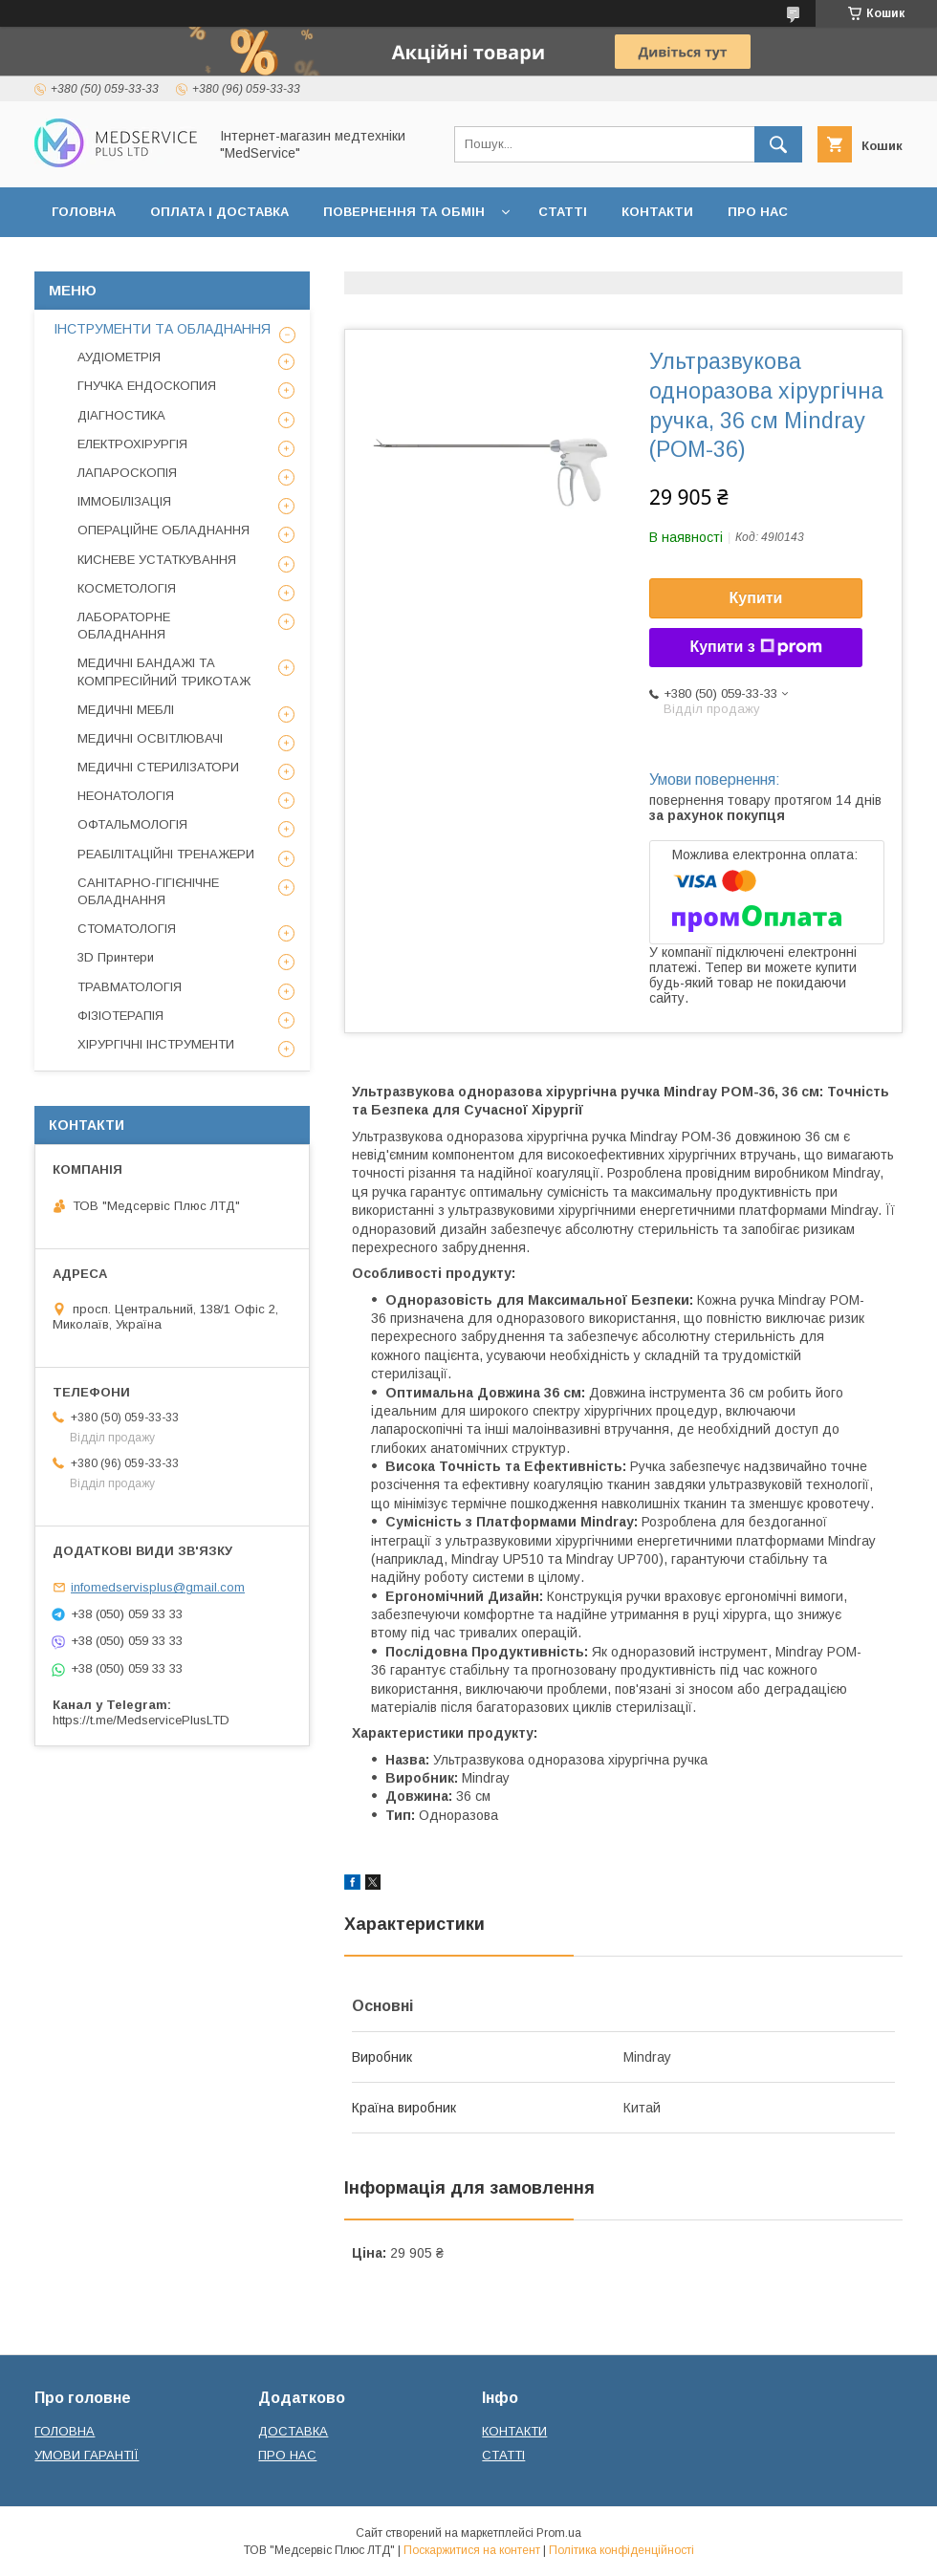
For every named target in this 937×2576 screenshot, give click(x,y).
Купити (756, 598)
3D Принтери (115, 957)
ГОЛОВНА (84, 212)
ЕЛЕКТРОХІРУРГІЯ (132, 444)
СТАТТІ (562, 212)
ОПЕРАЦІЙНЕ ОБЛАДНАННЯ (163, 530)
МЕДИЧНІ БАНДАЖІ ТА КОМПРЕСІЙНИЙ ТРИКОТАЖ (164, 671)
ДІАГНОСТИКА (121, 415)
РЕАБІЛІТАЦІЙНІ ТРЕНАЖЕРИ (165, 854)
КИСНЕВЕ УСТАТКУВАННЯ (156, 559)
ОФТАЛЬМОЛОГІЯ (132, 824)
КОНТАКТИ (657, 212)
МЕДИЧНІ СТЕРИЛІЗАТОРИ (158, 767)
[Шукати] (778, 144)
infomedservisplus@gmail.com (158, 1587)
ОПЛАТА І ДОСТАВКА (219, 212)
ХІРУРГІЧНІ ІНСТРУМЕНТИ (155, 1044)
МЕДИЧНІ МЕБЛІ (125, 710)
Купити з (755, 647)
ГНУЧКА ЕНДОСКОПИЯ (146, 386)
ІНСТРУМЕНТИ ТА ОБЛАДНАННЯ (162, 328)
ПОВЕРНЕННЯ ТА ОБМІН (404, 212)
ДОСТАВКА (293, 2431)
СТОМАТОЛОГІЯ (126, 928)
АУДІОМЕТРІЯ (119, 357)
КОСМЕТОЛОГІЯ (126, 588)
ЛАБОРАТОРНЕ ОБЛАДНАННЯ (123, 625)
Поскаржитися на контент (471, 2550)
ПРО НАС (758, 212)
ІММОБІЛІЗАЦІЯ (124, 501)
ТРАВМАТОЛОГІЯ (129, 987)
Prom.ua (558, 2533)
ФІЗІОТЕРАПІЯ (120, 1015)
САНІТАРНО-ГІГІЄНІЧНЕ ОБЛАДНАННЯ (148, 891)
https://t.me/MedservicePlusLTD (141, 1720)
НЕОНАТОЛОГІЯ (125, 796)
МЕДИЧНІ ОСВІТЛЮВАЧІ (150, 738)
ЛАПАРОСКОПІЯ (127, 472)
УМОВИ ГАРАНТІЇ (86, 2455)
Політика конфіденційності (621, 2550)
